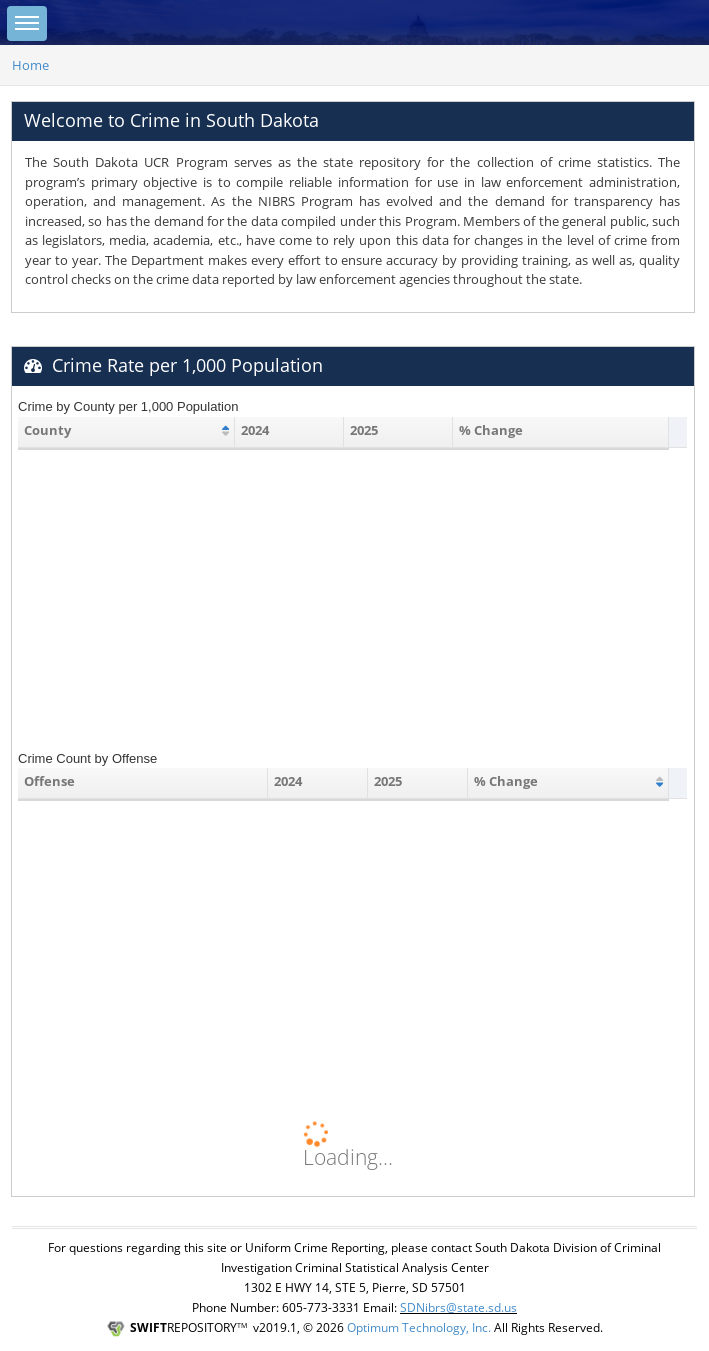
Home (30, 65)
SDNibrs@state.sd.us (458, 1307)
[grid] (343, 449)
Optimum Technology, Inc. (419, 1327)
